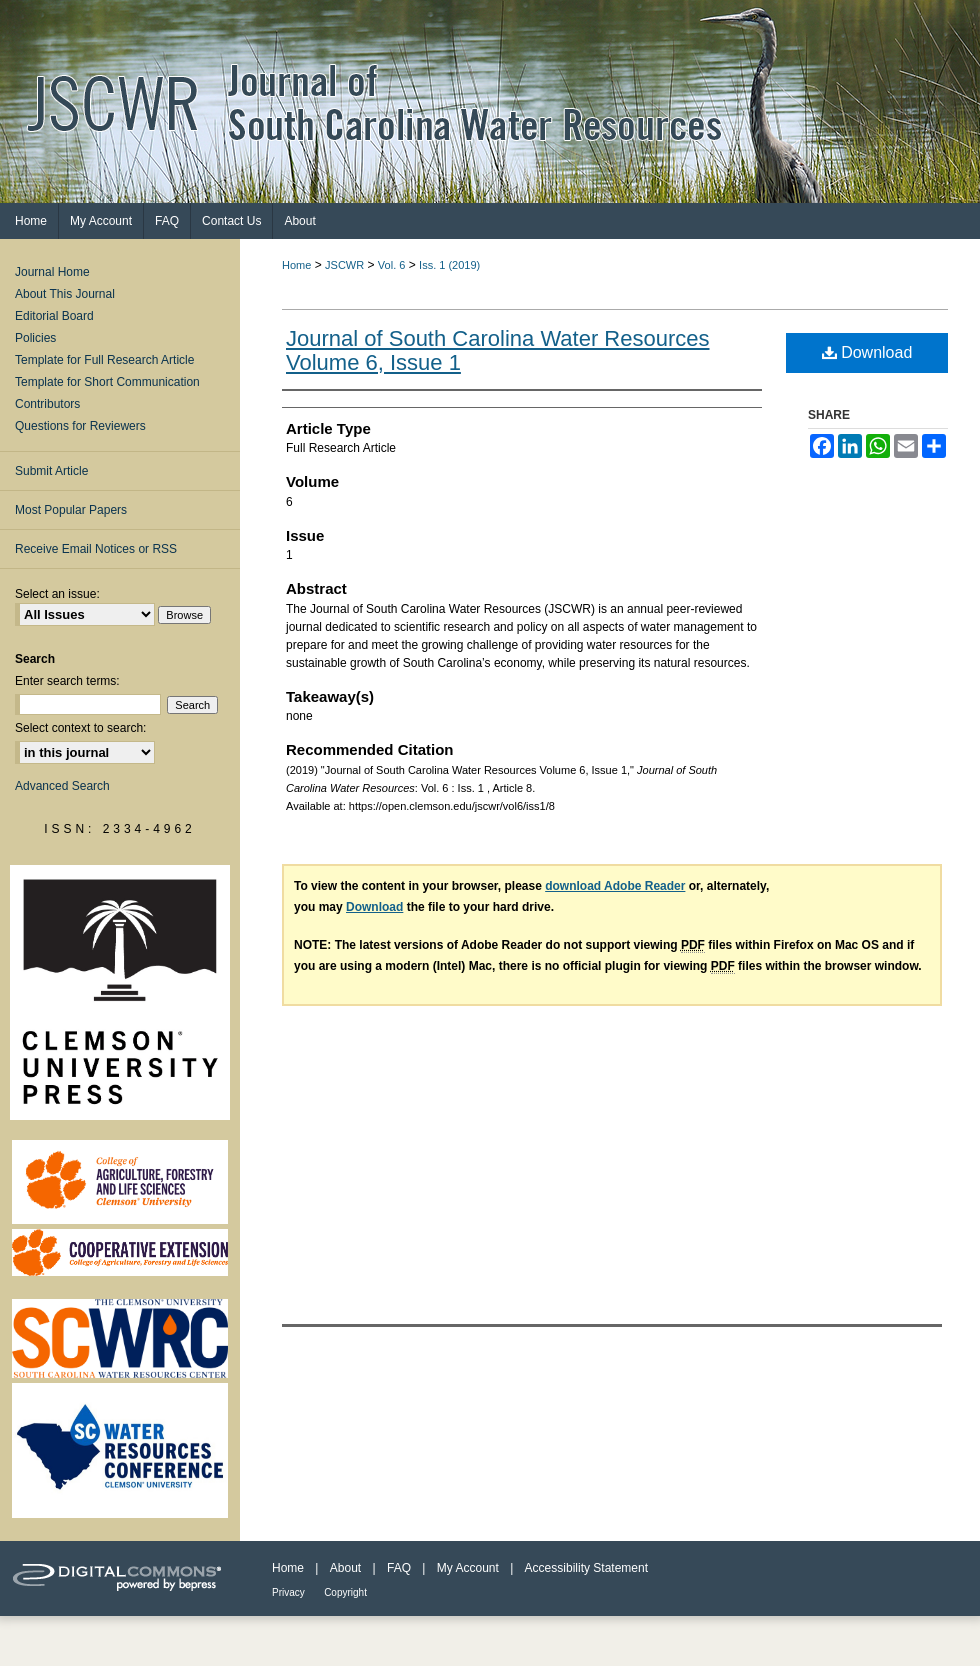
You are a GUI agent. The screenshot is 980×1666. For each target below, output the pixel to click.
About (345, 1568)
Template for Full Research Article (104, 360)
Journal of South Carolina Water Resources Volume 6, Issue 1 (498, 350)
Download (867, 352)
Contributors (47, 404)
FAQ (399, 1568)
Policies (35, 338)
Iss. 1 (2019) (449, 265)
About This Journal (65, 294)
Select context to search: (80, 728)
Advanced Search (62, 786)
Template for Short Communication (107, 382)
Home (296, 265)
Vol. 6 (392, 265)
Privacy (288, 1592)
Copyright (345, 1592)
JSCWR (344, 265)
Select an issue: (57, 594)
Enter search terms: (67, 681)
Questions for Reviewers (80, 426)
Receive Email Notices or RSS (96, 549)
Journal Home (52, 272)
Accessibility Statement (586, 1568)
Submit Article (51, 471)
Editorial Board (54, 316)
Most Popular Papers (71, 510)
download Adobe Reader (615, 886)
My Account (468, 1568)
